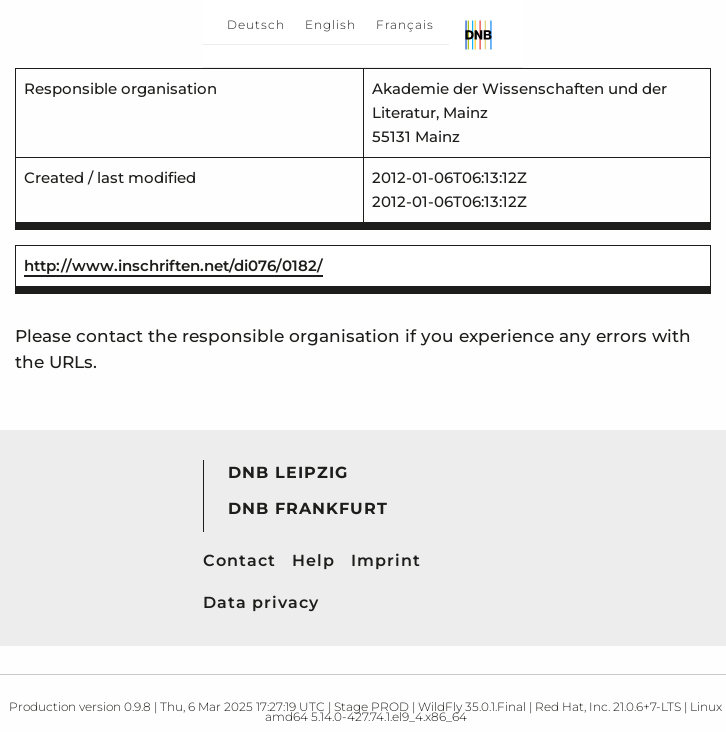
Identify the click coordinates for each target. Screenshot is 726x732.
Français (405, 24)
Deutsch (256, 24)
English (330, 24)
